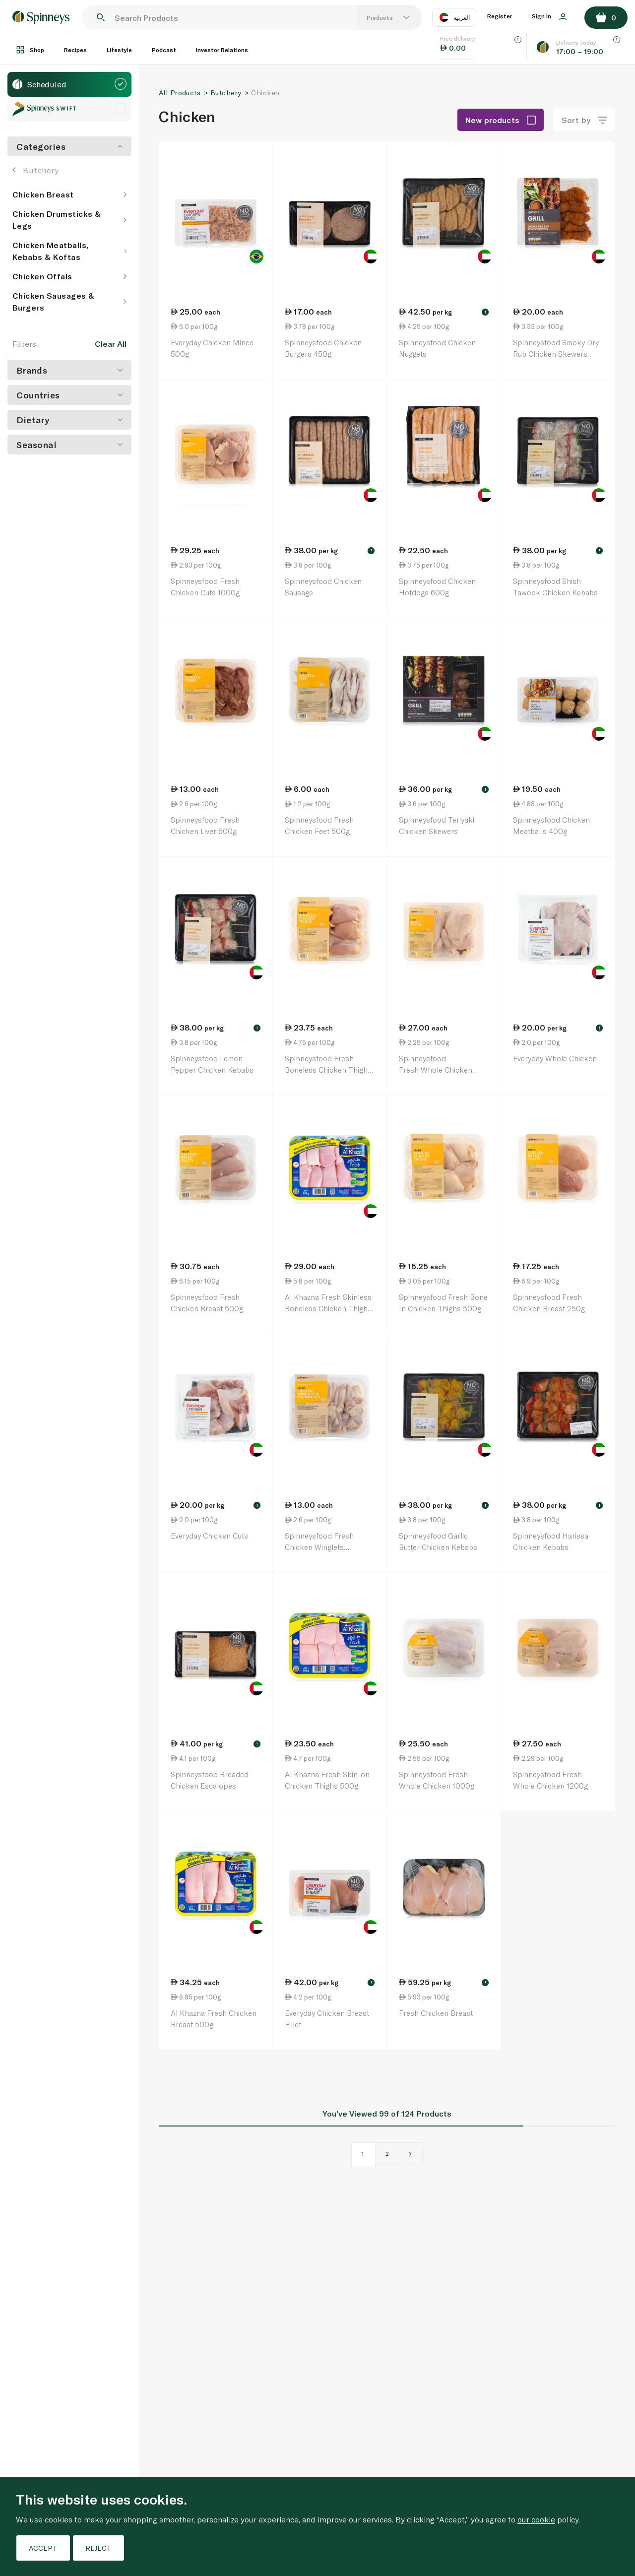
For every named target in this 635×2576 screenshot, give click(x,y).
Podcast (164, 49)
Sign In (549, 16)
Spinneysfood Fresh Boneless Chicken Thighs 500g (328, 1069)
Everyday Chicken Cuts (209, 1535)
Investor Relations (222, 49)
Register (499, 15)
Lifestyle (119, 49)
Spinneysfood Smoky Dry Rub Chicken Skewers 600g (556, 353)
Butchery (35, 170)
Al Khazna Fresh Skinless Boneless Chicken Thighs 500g (328, 1308)
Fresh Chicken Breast (436, 2012)
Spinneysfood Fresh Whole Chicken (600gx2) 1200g (435, 1069)
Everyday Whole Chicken (555, 1058)
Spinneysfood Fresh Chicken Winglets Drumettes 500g (319, 1546)
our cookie (536, 2519)
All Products (179, 92)
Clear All (111, 344)
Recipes (75, 49)
